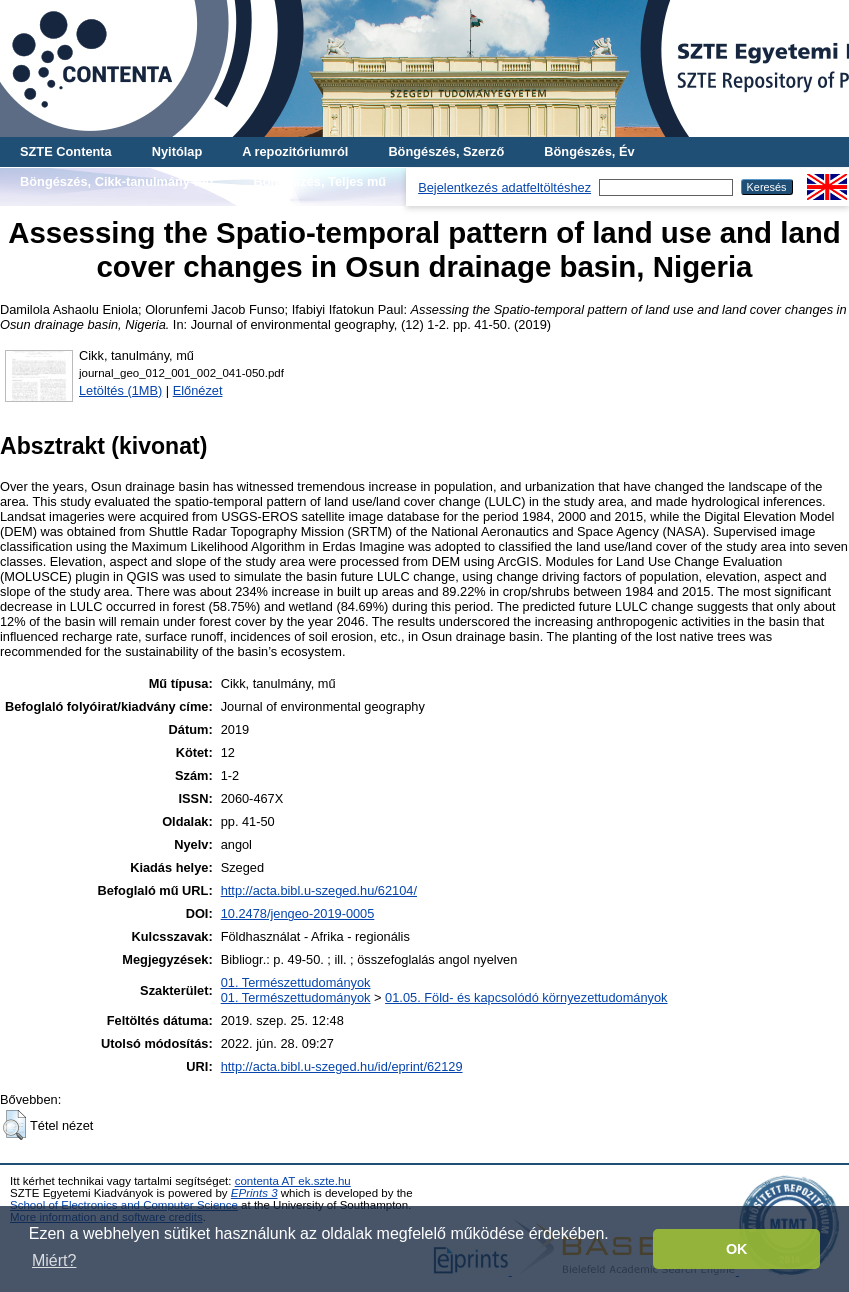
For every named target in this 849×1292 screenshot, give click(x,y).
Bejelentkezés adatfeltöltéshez (504, 187)
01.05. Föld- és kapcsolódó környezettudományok (526, 997)
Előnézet (198, 390)
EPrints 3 (254, 1193)
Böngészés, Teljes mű (319, 181)
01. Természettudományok (296, 982)
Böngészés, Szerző (446, 151)
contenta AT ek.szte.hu (293, 1181)
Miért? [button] (54, 1260)
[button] (14, 1125)
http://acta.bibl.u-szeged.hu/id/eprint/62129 (342, 1066)
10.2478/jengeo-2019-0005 (298, 913)
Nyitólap (177, 151)
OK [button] (737, 1249)
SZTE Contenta (66, 151)
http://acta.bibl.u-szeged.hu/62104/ (319, 890)
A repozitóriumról (295, 151)
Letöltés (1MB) (120, 390)
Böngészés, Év (589, 151)
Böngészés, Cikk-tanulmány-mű (116, 181)
